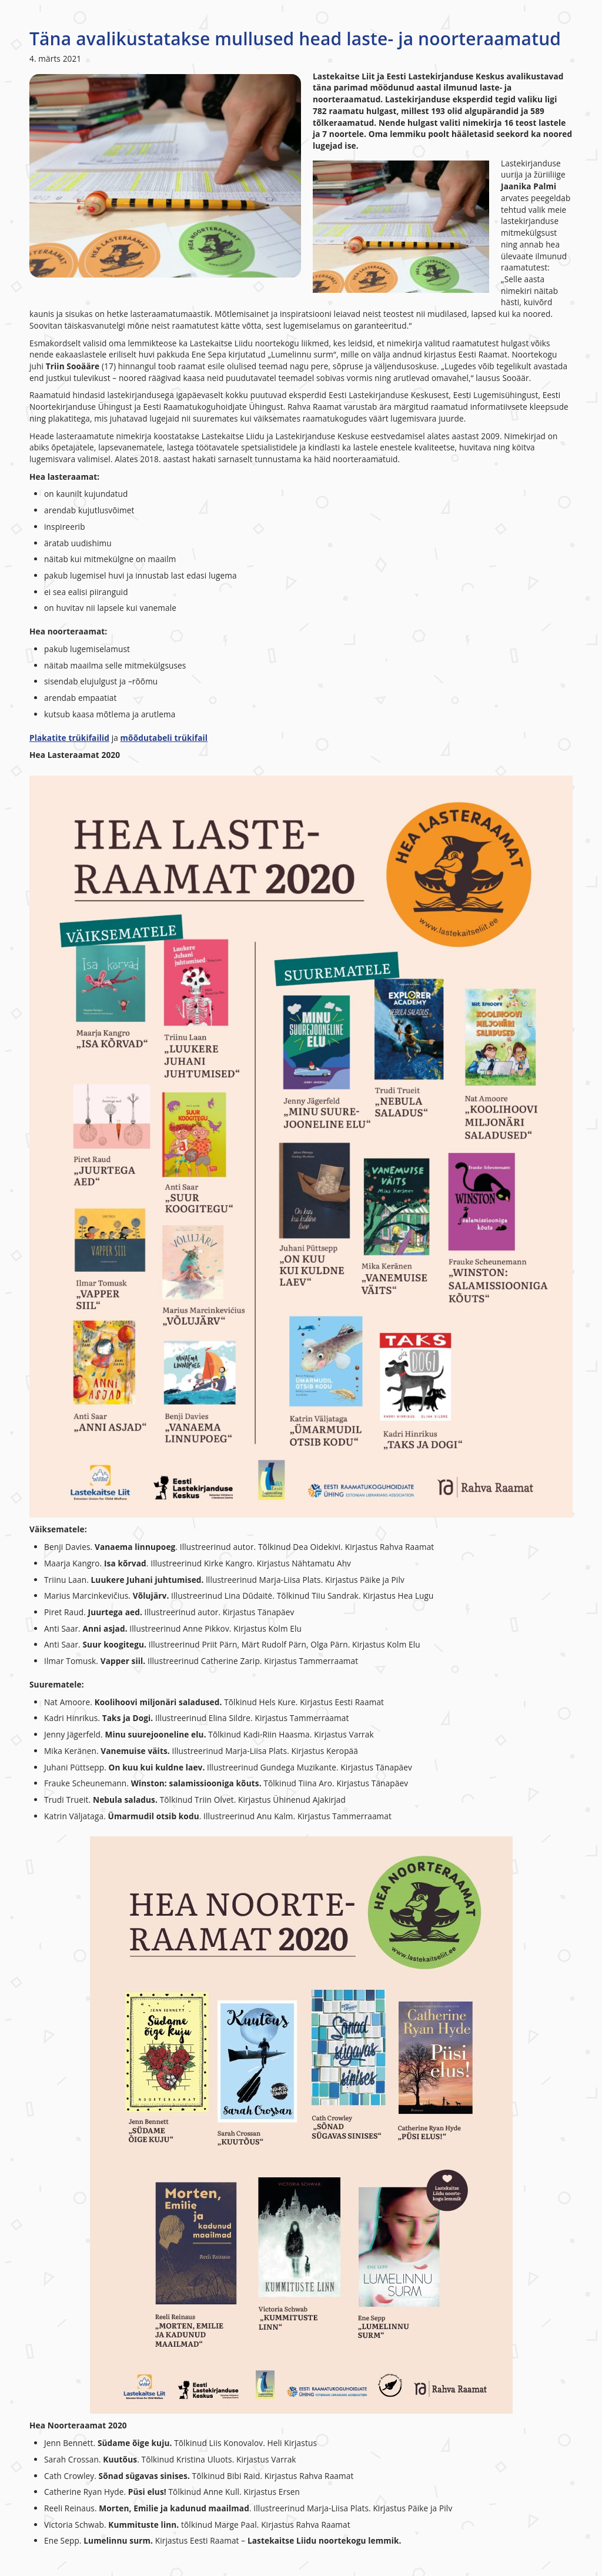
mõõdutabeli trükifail (164, 737)
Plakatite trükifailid (69, 737)
